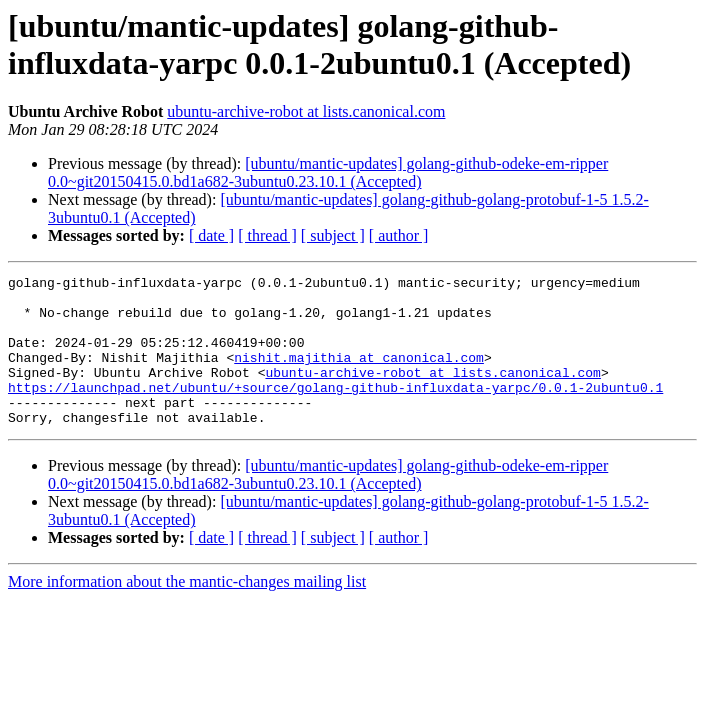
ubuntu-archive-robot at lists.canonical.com (306, 111)
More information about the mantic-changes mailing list (187, 611)
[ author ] (399, 235)
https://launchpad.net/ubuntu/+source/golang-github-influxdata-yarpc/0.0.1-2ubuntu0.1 (335, 411)
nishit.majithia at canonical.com (359, 375)
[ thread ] (267, 235)
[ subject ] (333, 235)
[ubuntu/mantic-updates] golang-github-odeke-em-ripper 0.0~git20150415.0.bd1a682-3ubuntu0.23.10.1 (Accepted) (328, 172)
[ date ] (211, 235)
